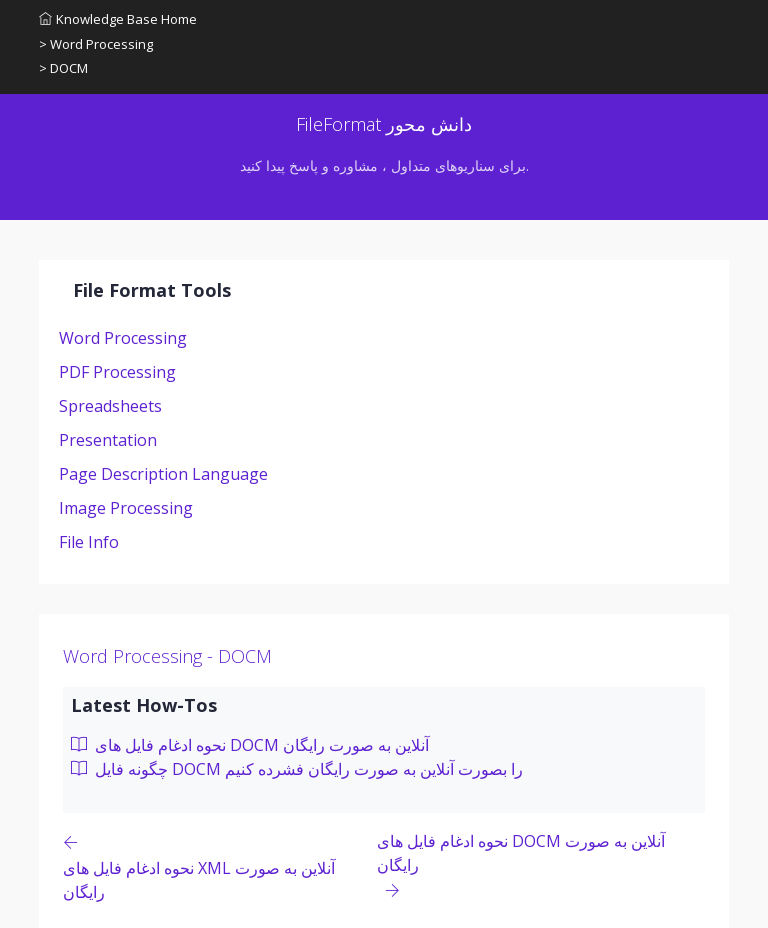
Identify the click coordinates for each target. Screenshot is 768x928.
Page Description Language (163, 474)
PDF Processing (117, 372)
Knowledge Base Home (118, 19)
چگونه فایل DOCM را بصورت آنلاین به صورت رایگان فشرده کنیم (297, 769)
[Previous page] (220, 866)
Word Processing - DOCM (167, 656)
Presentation (108, 440)
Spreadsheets (110, 406)
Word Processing (123, 338)
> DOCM (63, 68)
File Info (89, 542)
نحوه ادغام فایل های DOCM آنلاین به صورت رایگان (250, 745)
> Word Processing (96, 44)
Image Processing (126, 508)
